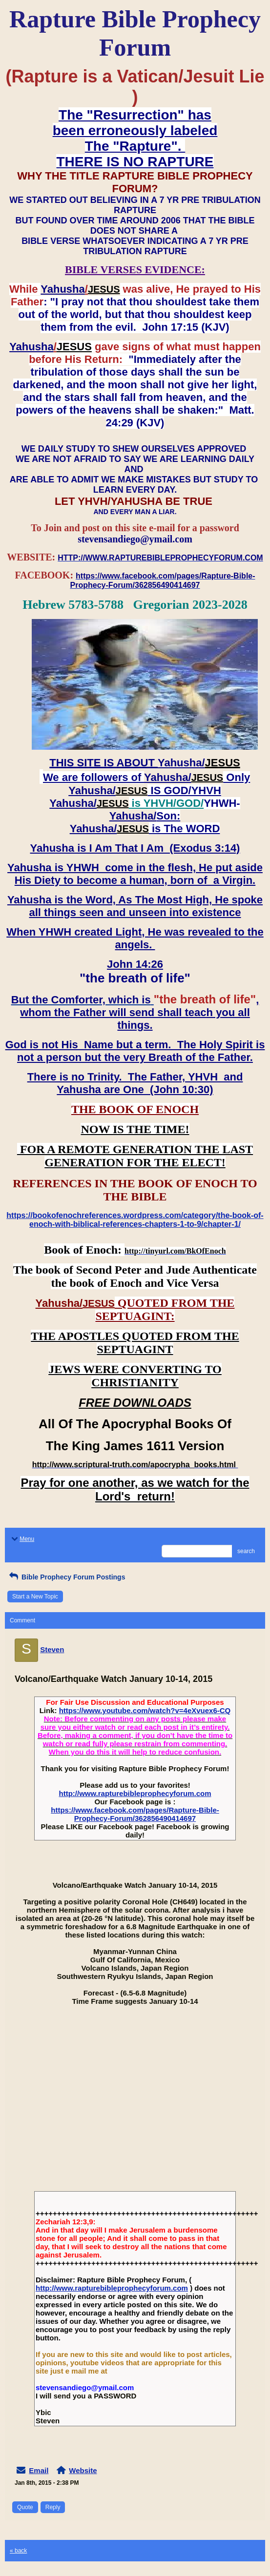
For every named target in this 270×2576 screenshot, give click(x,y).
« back (18, 2550)
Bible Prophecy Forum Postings (66, 1577)
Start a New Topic (35, 1596)
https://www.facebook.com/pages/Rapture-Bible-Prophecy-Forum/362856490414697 (135, 1814)
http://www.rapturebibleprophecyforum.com (135, 1793)
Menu (22, 1539)
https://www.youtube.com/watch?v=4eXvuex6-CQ (145, 1710)
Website (83, 2470)
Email (38, 2470)
